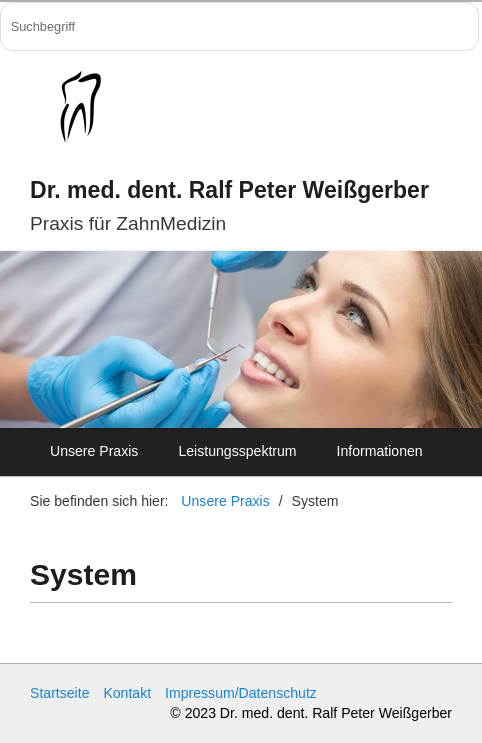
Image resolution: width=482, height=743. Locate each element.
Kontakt (127, 693)
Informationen (380, 451)
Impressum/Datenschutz (241, 693)
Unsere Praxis (94, 451)
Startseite (59, 693)
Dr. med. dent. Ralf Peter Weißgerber (229, 190)
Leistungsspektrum (237, 451)
